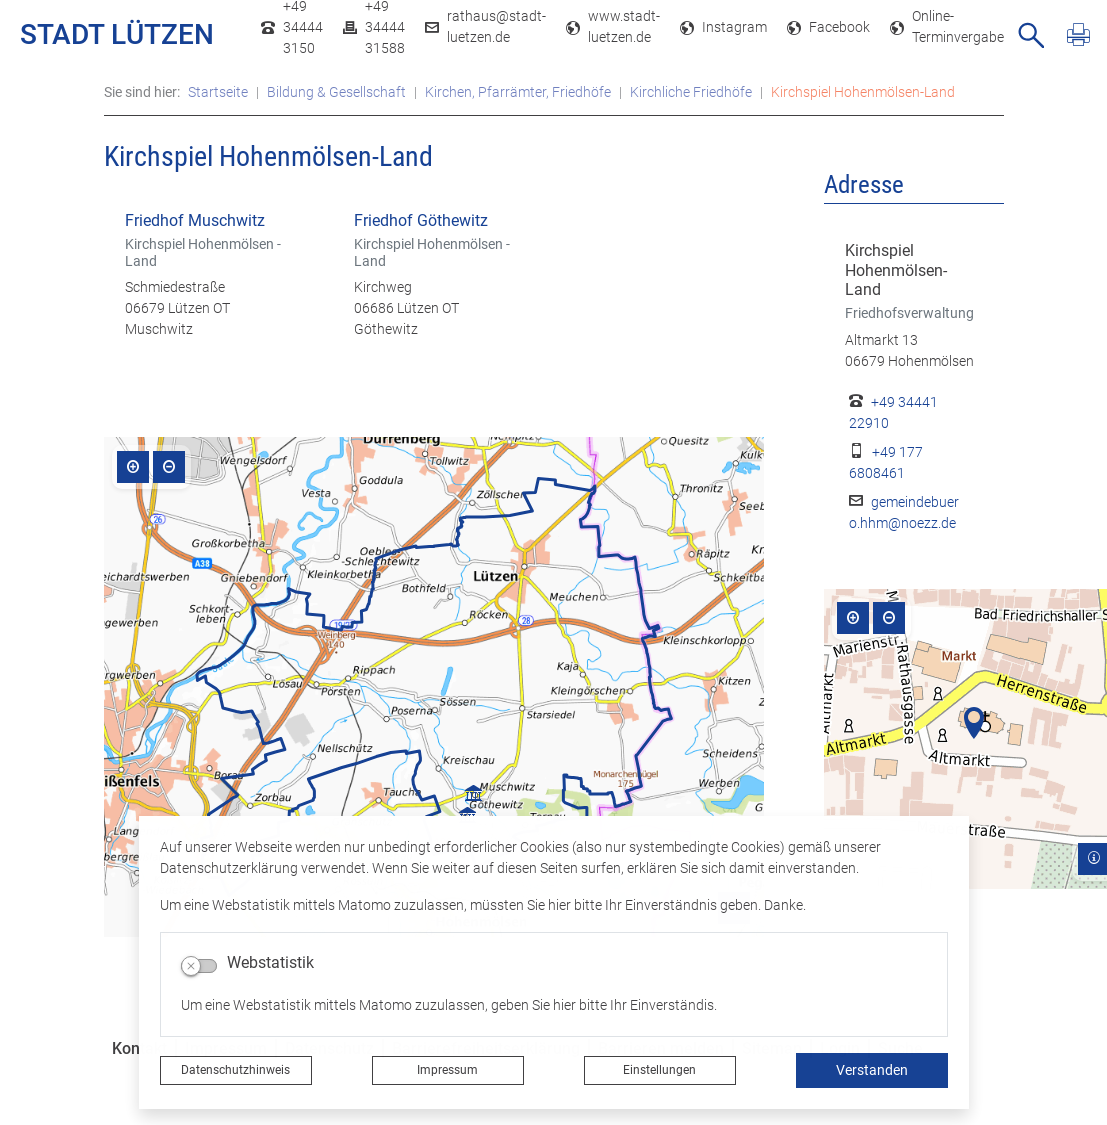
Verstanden (872, 1070)
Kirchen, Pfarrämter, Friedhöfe (518, 92)
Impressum (447, 1070)
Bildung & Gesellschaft (336, 92)
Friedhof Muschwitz (195, 220)
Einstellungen (659, 1070)
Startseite (218, 92)
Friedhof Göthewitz (421, 220)
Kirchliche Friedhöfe (691, 92)
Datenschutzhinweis (235, 1070)
